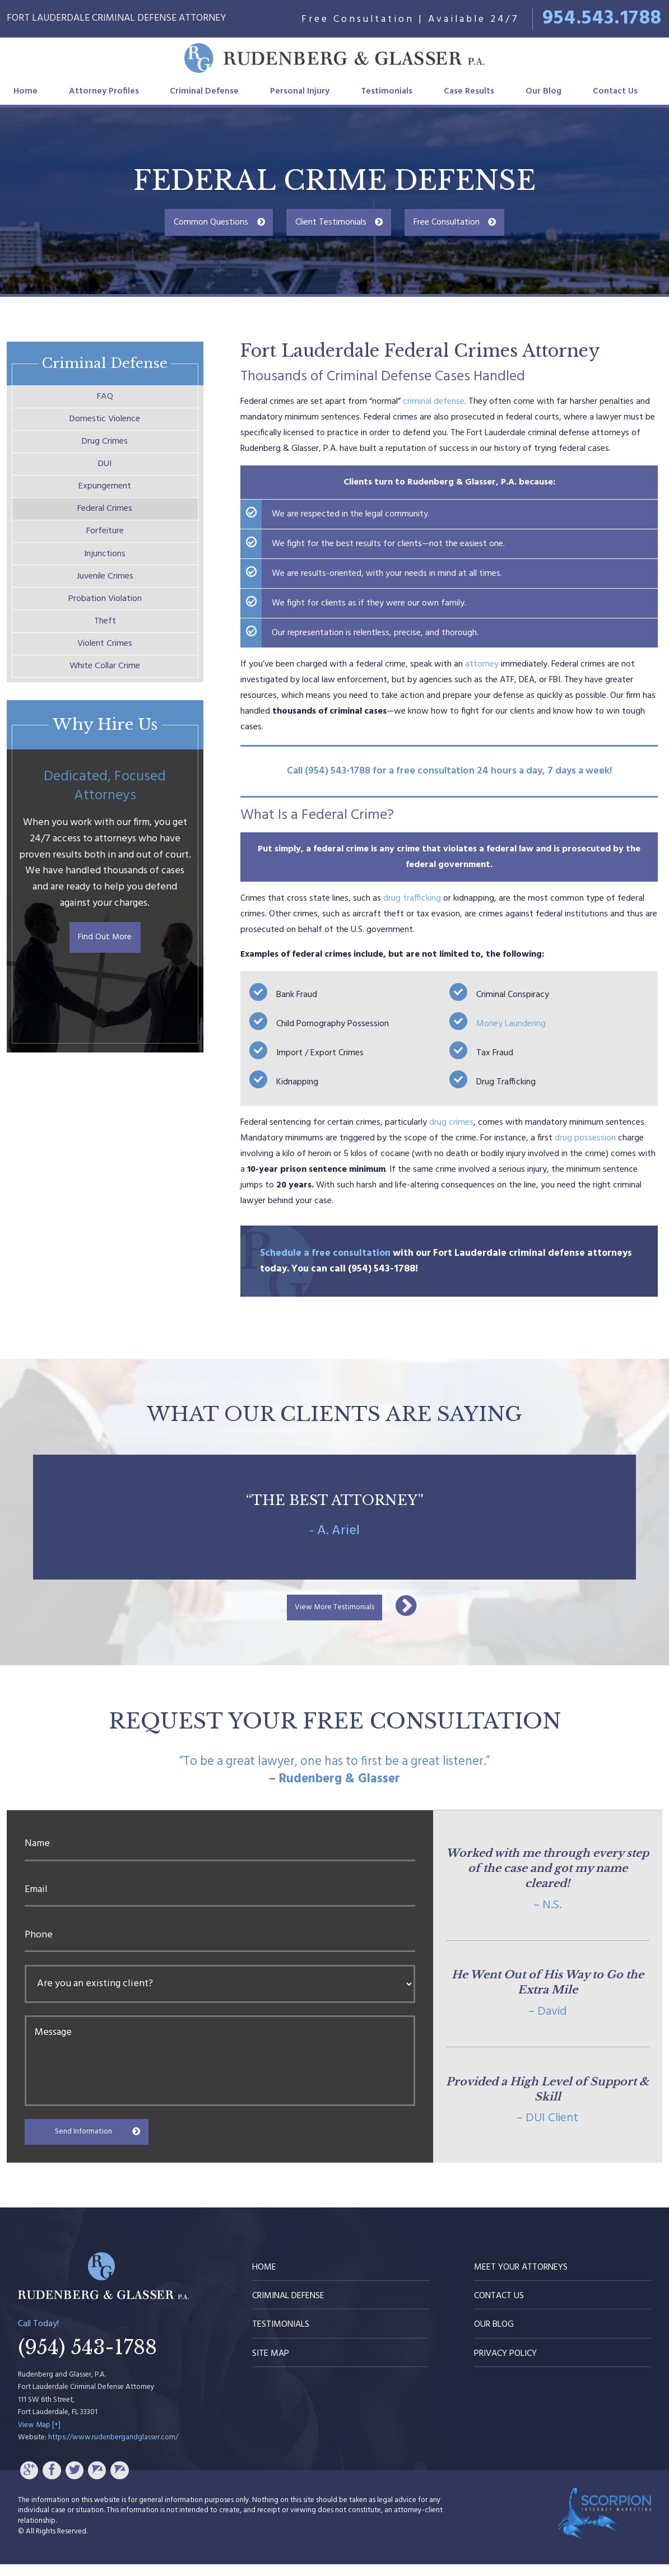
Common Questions (211, 222)
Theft (105, 662)
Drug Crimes (105, 451)
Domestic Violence (104, 425)
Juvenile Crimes (105, 609)
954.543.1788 (602, 18)
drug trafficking (412, 898)
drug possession (585, 1138)
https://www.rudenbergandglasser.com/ (113, 2449)
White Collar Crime (105, 715)
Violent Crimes (105, 688)
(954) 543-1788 (87, 2360)
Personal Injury (299, 91)
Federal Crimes (105, 530)
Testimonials (386, 91)
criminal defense (433, 401)
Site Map (270, 2365)
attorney (482, 664)
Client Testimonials (330, 222)
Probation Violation (105, 635)
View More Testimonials (334, 1612)
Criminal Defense (204, 91)
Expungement (104, 504)
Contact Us (615, 91)
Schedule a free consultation (325, 1253)
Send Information (94, 2141)
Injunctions (105, 583)
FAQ (105, 398)
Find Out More (104, 990)
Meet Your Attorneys (521, 2279)
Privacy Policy (505, 2365)
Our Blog (543, 91)
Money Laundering (511, 1024)
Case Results (469, 91)
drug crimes (451, 1122)
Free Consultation (447, 222)
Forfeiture (105, 556)
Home (25, 91)
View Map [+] (39, 2437)
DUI (105, 477)
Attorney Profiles (104, 91)
